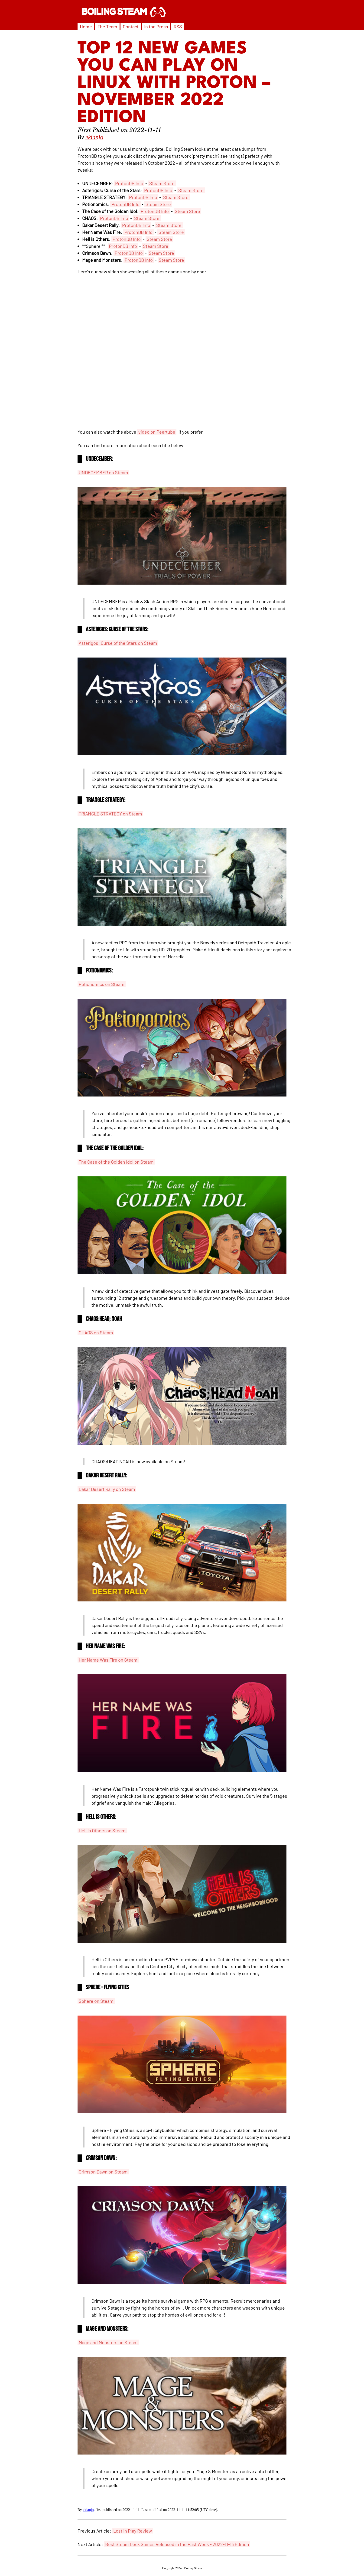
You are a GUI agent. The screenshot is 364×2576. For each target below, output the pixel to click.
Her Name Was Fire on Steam (108, 1660)
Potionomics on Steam (101, 984)
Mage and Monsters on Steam (108, 2342)
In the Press (156, 26)
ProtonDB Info (129, 183)
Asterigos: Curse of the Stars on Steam (118, 643)
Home (86, 26)
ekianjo (94, 137)
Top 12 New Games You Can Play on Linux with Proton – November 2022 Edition (174, 83)
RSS (178, 26)
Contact (131, 26)
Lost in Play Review (132, 2530)
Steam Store (162, 183)
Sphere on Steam (96, 2001)
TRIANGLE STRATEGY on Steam (110, 813)
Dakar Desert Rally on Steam (107, 1489)
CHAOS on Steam (96, 1332)
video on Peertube (156, 432)
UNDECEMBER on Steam (103, 472)
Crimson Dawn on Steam (103, 2171)
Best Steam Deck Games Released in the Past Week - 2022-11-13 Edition (177, 2544)
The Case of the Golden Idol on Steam (116, 1162)
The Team (107, 26)
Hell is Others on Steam (102, 1830)
